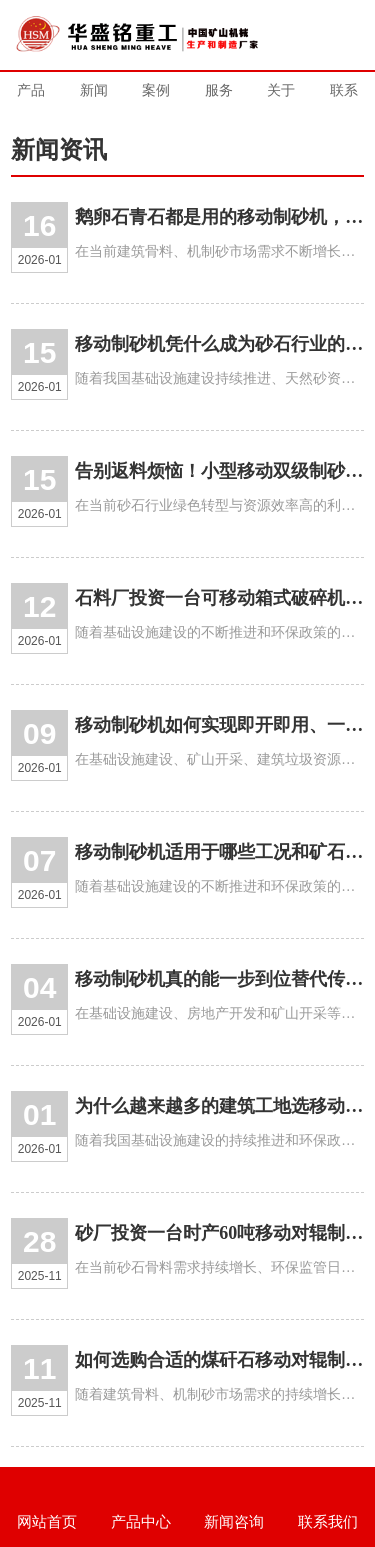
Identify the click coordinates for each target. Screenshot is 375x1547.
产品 (31, 90)
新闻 (94, 90)
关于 (281, 90)
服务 (219, 90)
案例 (156, 90)
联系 (344, 90)
